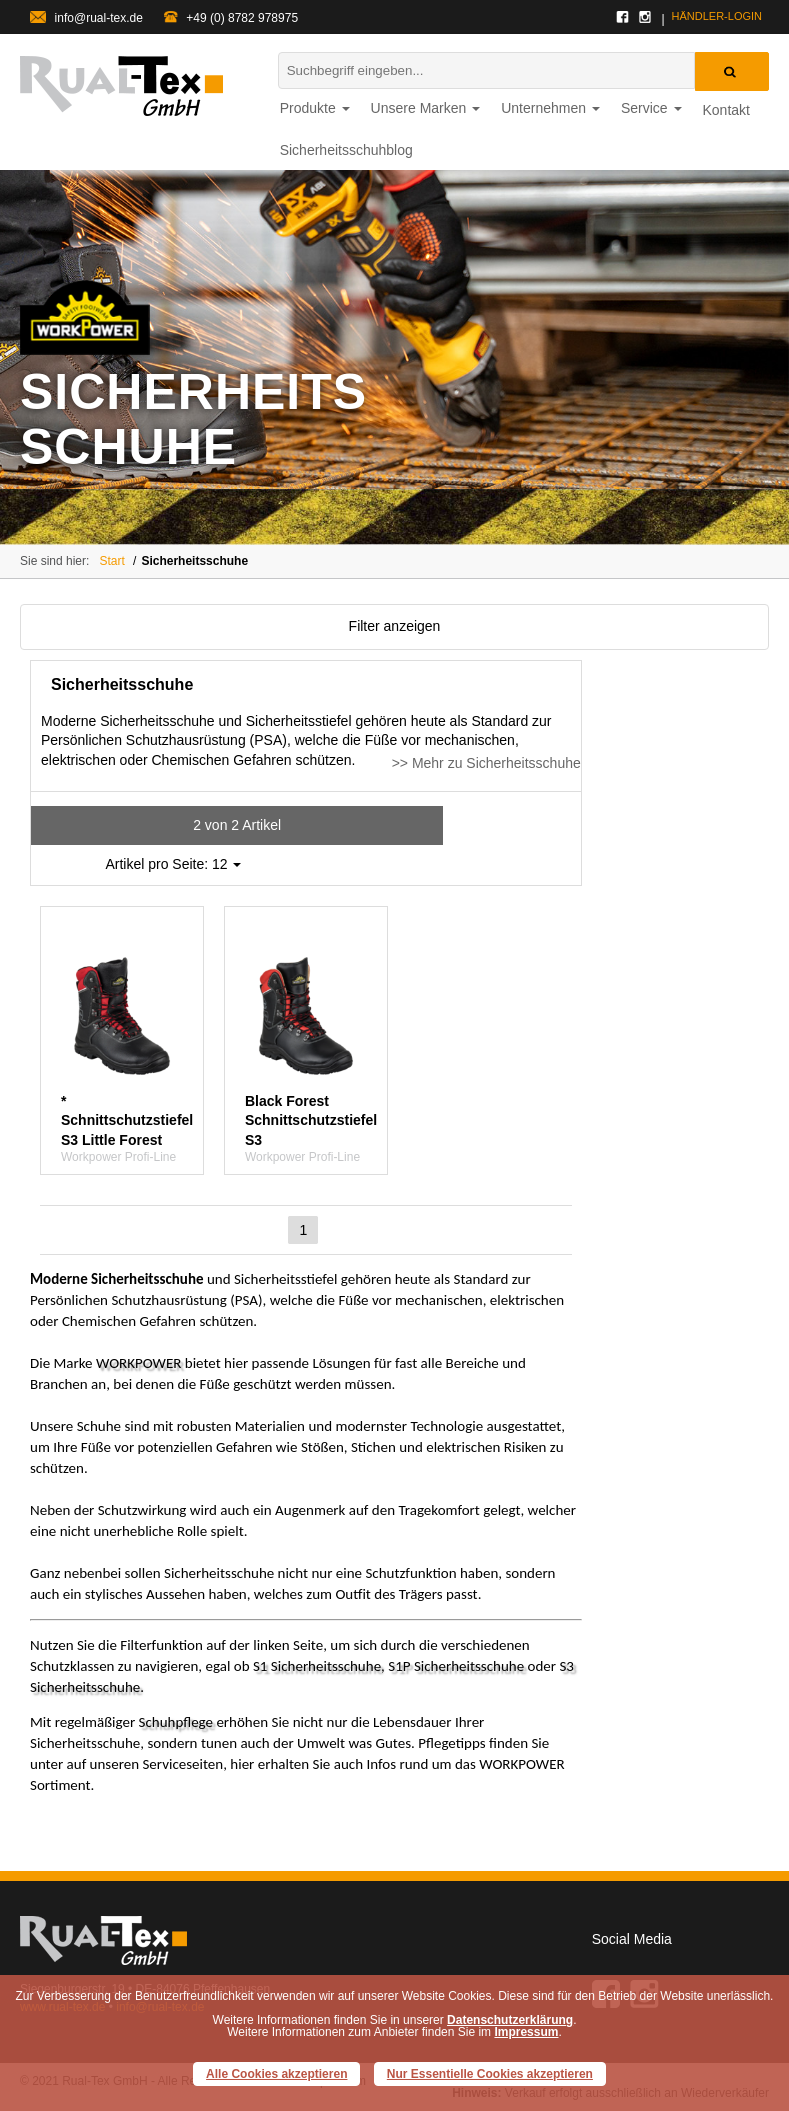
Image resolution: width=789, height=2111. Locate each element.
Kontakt (726, 110)
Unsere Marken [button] (426, 108)
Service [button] (651, 108)
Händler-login (717, 16)
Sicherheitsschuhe (194, 561)
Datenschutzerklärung (510, 2020)
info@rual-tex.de (86, 18)
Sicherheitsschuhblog (346, 150)
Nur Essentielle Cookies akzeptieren (490, 2074)
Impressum (526, 2032)
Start (111, 561)
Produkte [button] (315, 108)
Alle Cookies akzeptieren (276, 2074)
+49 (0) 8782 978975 (231, 18)
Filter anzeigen (395, 626)
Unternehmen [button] (550, 108)
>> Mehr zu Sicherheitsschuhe (486, 763)
